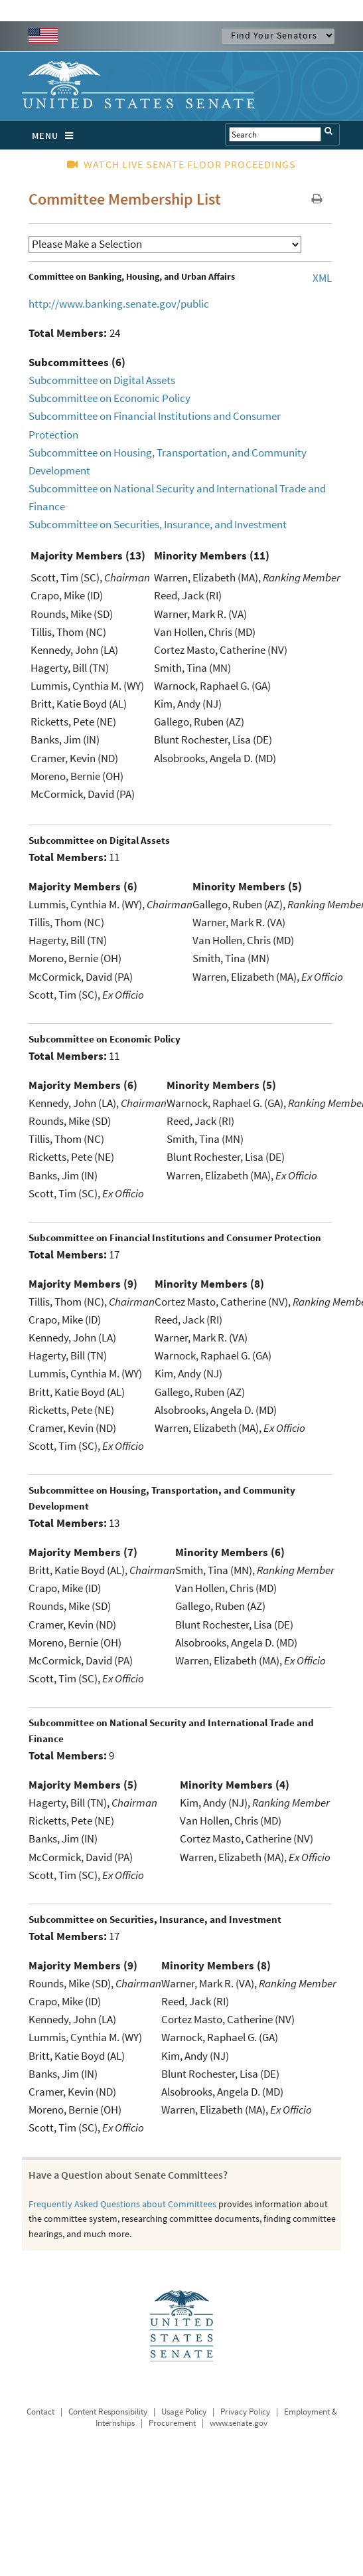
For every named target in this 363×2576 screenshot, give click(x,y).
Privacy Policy (245, 2411)
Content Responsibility (107, 2411)
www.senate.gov (238, 2422)
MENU (56, 136)
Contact (40, 2411)
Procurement (172, 2422)
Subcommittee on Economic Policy (109, 398)
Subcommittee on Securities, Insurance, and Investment (158, 524)
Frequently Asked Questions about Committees (122, 2204)
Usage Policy (183, 2411)
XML (322, 277)
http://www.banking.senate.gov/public (119, 303)
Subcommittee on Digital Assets (102, 380)
